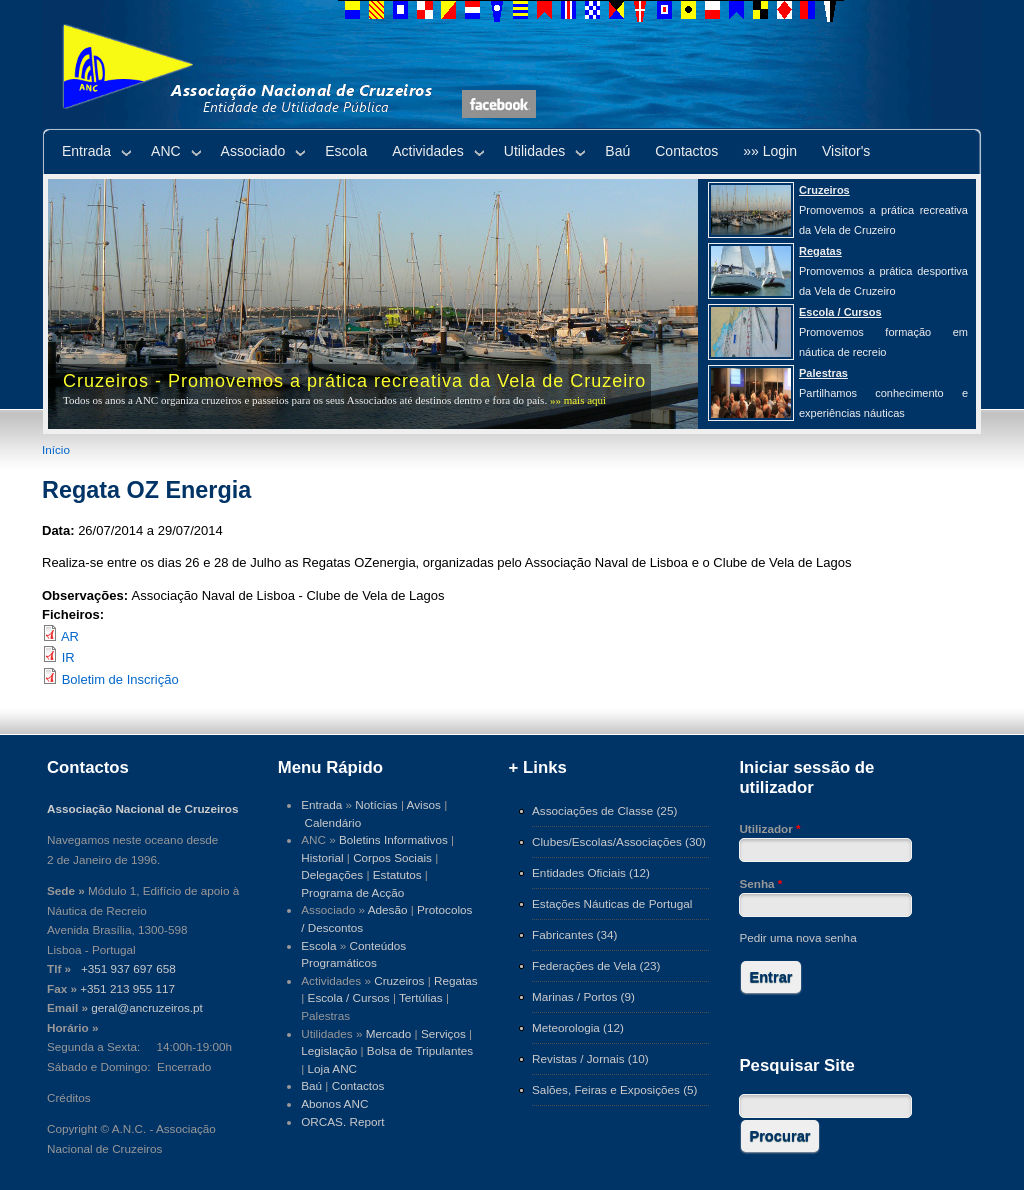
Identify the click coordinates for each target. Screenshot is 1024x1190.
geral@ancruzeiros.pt (147, 1007)
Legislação (329, 1050)
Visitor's (846, 151)
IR (68, 657)
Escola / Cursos (349, 997)
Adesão (388, 909)
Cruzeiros (399, 980)
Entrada (86, 151)
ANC (166, 151)
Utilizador (769, 828)
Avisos (424, 804)
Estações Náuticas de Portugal (612, 903)
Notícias (376, 804)
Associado (253, 151)
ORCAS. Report (342, 1121)
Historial (322, 857)
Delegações (332, 874)
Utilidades (534, 151)
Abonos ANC (334, 1103)
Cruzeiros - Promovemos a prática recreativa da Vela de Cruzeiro (354, 381)
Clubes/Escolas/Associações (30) (619, 841)
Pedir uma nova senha (797, 937)
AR (70, 636)
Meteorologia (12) (578, 1027)
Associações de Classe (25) (604, 810)
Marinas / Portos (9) (583, 996)
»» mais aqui (578, 400)
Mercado (389, 1033)
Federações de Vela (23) (596, 965)
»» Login (770, 151)
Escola (346, 151)
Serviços (443, 1033)
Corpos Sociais (392, 857)
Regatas (456, 980)
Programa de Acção (352, 892)
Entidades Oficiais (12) (591, 872)
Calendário (333, 822)
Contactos (686, 151)
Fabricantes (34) (574, 934)
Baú (617, 151)
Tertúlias (421, 997)
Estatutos (397, 874)
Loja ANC (333, 1068)
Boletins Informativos (393, 839)
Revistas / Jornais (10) (590, 1058)
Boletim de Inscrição (120, 679)
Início (56, 449)
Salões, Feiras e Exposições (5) (614, 1089)
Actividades (428, 151)
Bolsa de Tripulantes (420, 1050)
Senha (760, 883)
